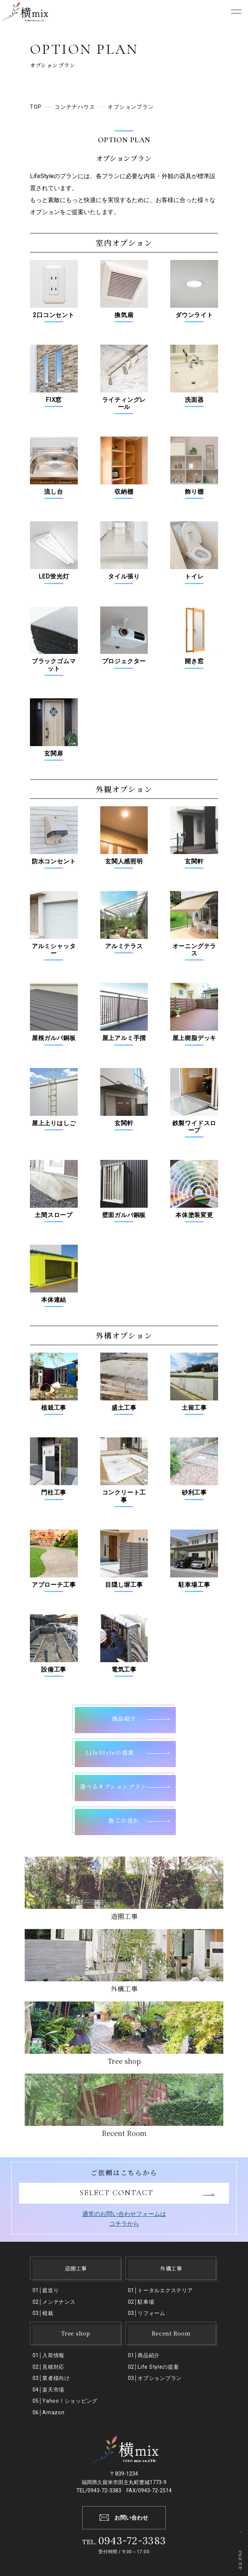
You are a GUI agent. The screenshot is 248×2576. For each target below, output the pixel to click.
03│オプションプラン (155, 2378)
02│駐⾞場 (141, 2302)
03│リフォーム (146, 2313)
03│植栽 (43, 2313)
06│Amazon (49, 2412)
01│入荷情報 (49, 2355)
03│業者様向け (51, 2378)
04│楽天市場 (49, 2390)
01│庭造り (46, 2290)
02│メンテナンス (54, 2302)
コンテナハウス (76, 107)
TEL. (124, 2542)
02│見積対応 (49, 2367)
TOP (36, 107)
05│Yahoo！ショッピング (65, 2401)
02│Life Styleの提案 (153, 2367)
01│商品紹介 (144, 2355)
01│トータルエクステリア (160, 2290)
